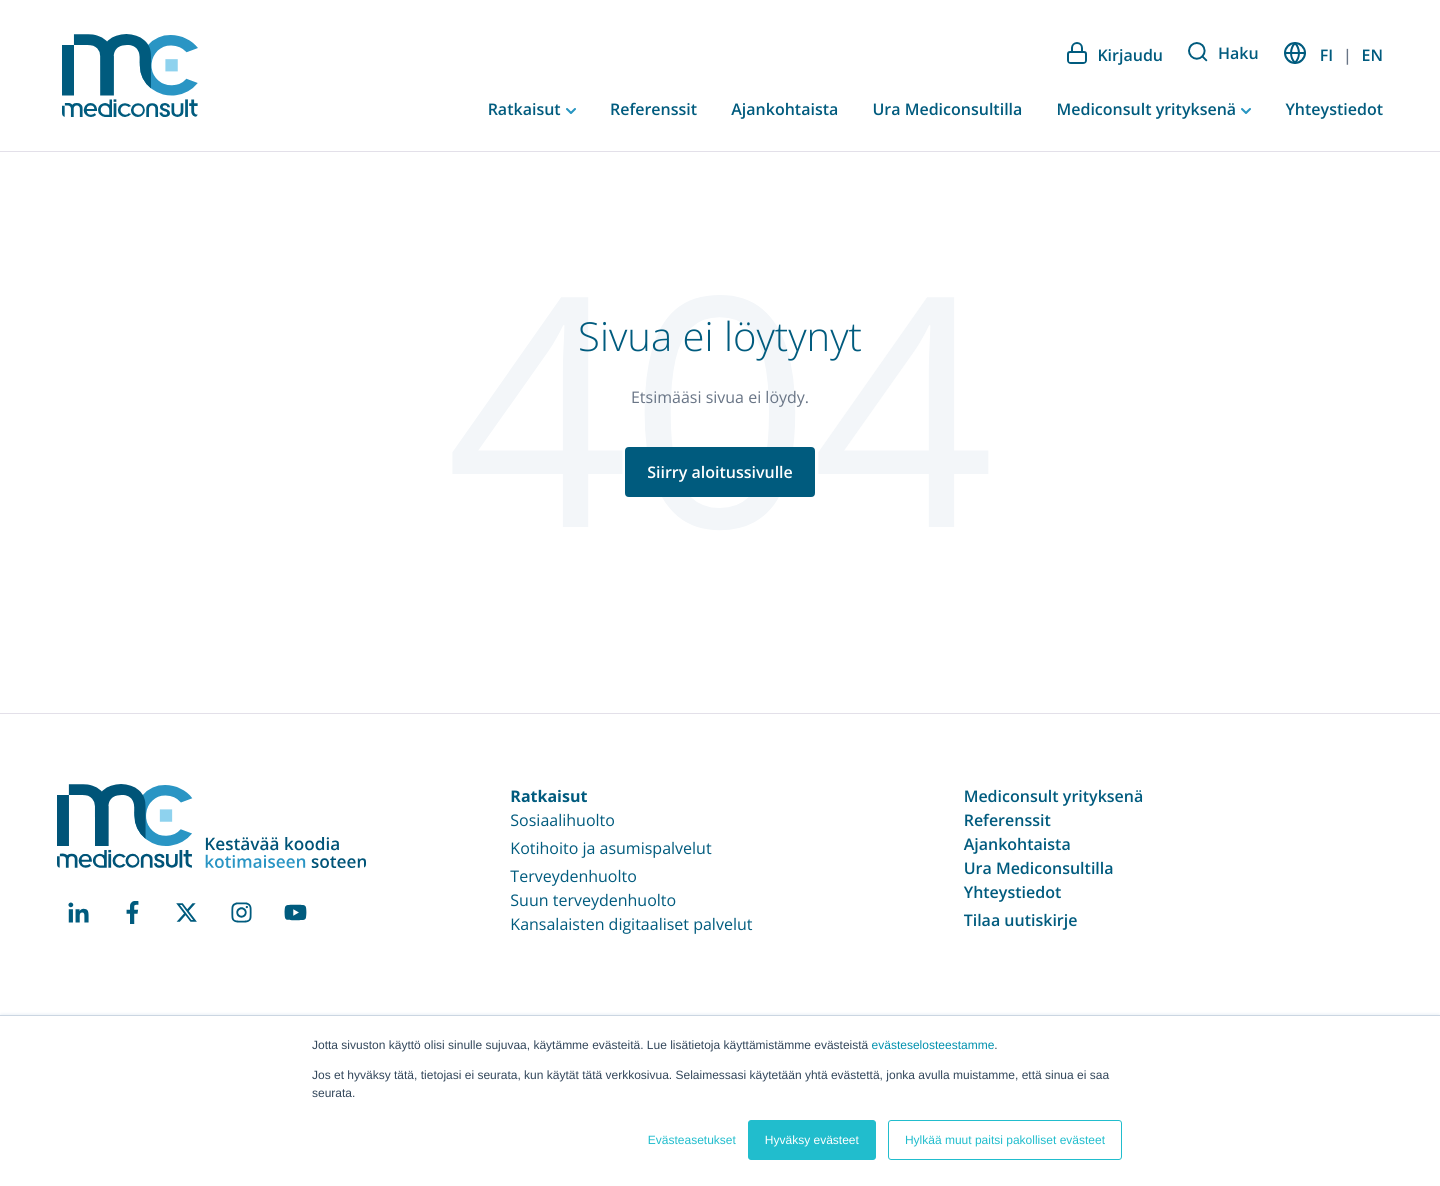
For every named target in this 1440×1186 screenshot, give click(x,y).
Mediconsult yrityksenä (1148, 109)
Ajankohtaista (784, 109)
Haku (1223, 53)
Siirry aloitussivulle (720, 472)
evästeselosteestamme (933, 1045)
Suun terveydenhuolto (593, 900)
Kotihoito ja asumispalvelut (610, 848)
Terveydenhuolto (573, 876)
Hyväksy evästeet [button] (812, 1140)
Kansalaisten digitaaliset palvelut (631, 924)
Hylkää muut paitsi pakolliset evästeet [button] (1005, 1140)
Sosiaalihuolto (562, 820)
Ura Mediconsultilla (947, 109)
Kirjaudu (1115, 54)
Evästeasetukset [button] (692, 1140)
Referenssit (653, 109)
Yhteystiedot (1334, 109)
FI (1326, 55)
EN (1372, 55)
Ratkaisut (526, 109)
